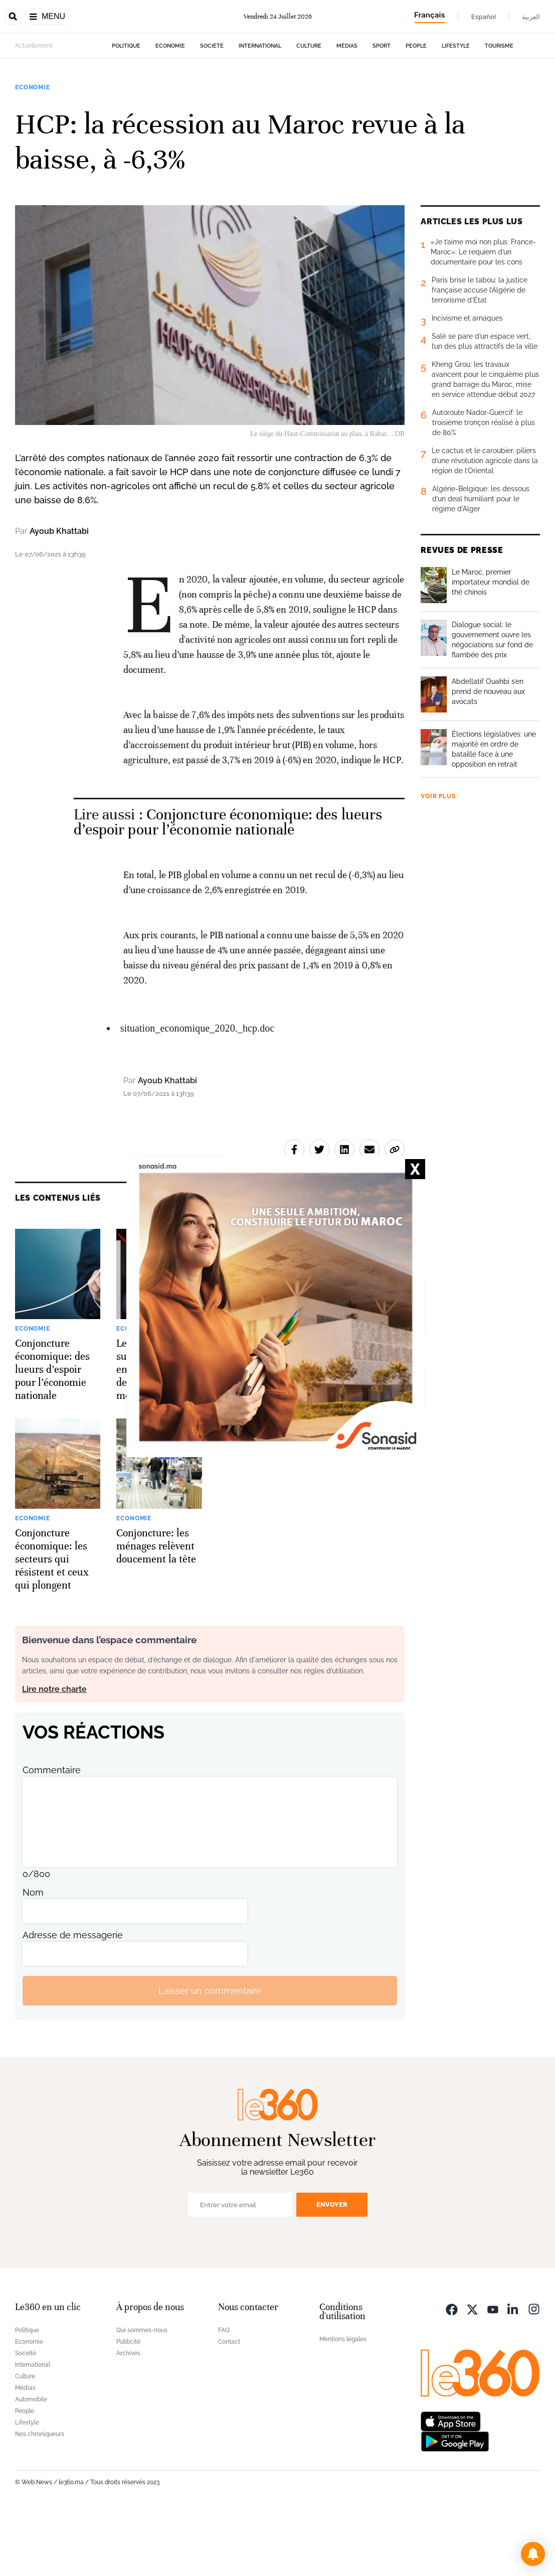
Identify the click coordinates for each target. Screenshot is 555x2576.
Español (483, 17)
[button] (533, 2554)
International (260, 109)
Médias (346, 109)
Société (212, 109)
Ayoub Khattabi (59, 594)
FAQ (224, 2393)
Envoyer (331, 2267)
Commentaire (52, 1833)
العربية (531, 17)
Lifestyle (456, 109)
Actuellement (34, 108)
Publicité (128, 2404)
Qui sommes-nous (141, 2393)
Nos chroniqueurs (39, 2497)
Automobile (31, 2462)
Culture (308, 109)
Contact (229, 2404)
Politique (126, 109)
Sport (382, 109)
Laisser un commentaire (210, 2054)
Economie (170, 109)
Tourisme (499, 109)
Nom (33, 1955)
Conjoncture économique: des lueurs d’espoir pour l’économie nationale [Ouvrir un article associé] (228, 885)
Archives (128, 2416)
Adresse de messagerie (73, 1998)
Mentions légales (342, 2402)
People (416, 109)
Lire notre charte (54, 1752)
